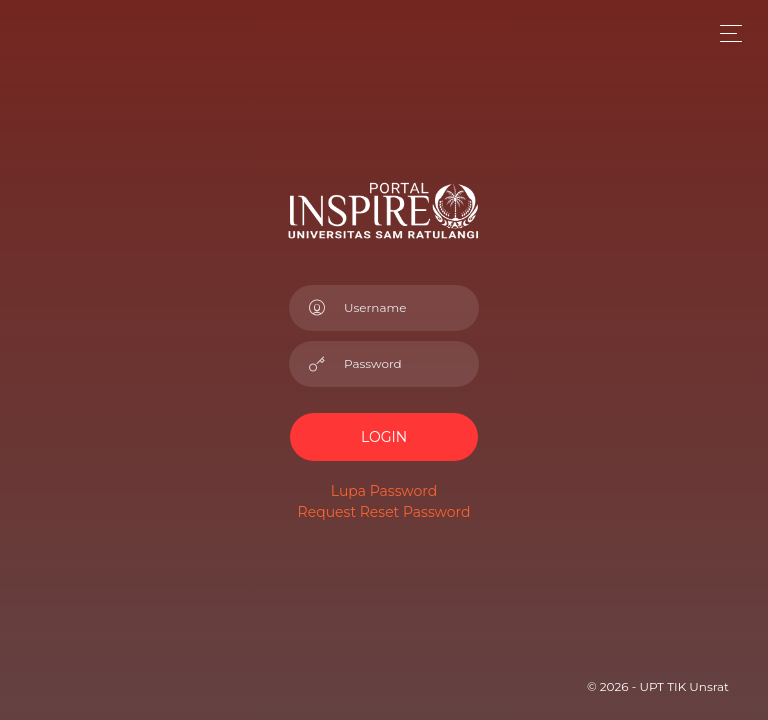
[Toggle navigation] (725, 33)
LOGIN (384, 437)
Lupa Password (384, 491)
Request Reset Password (384, 512)
